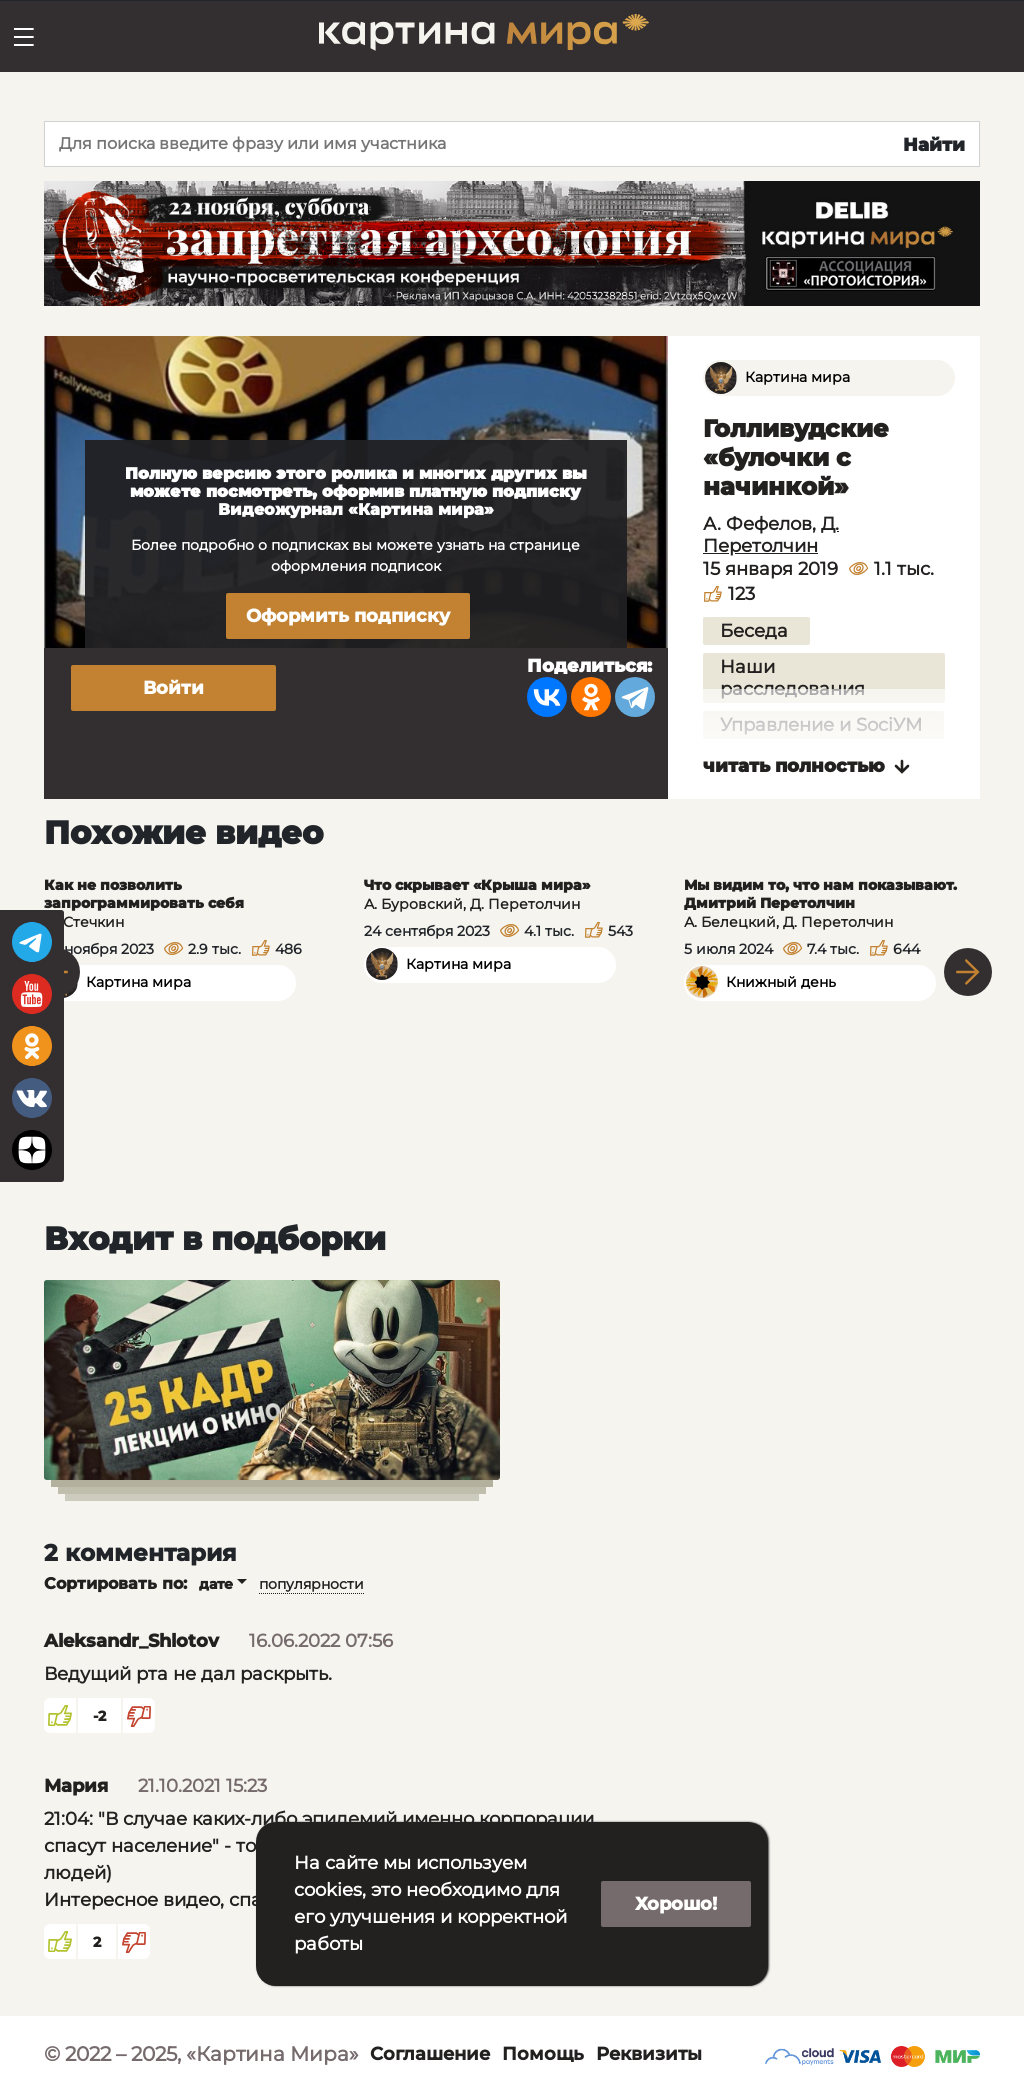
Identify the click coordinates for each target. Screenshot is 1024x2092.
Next (968, 972)
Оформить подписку (348, 616)
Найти (934, 145)
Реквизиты (649, 2054)
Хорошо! (676, 1904)
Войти (173, 688)
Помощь (543, 2054)
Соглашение (430, 2054)
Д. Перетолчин (771, 535)
